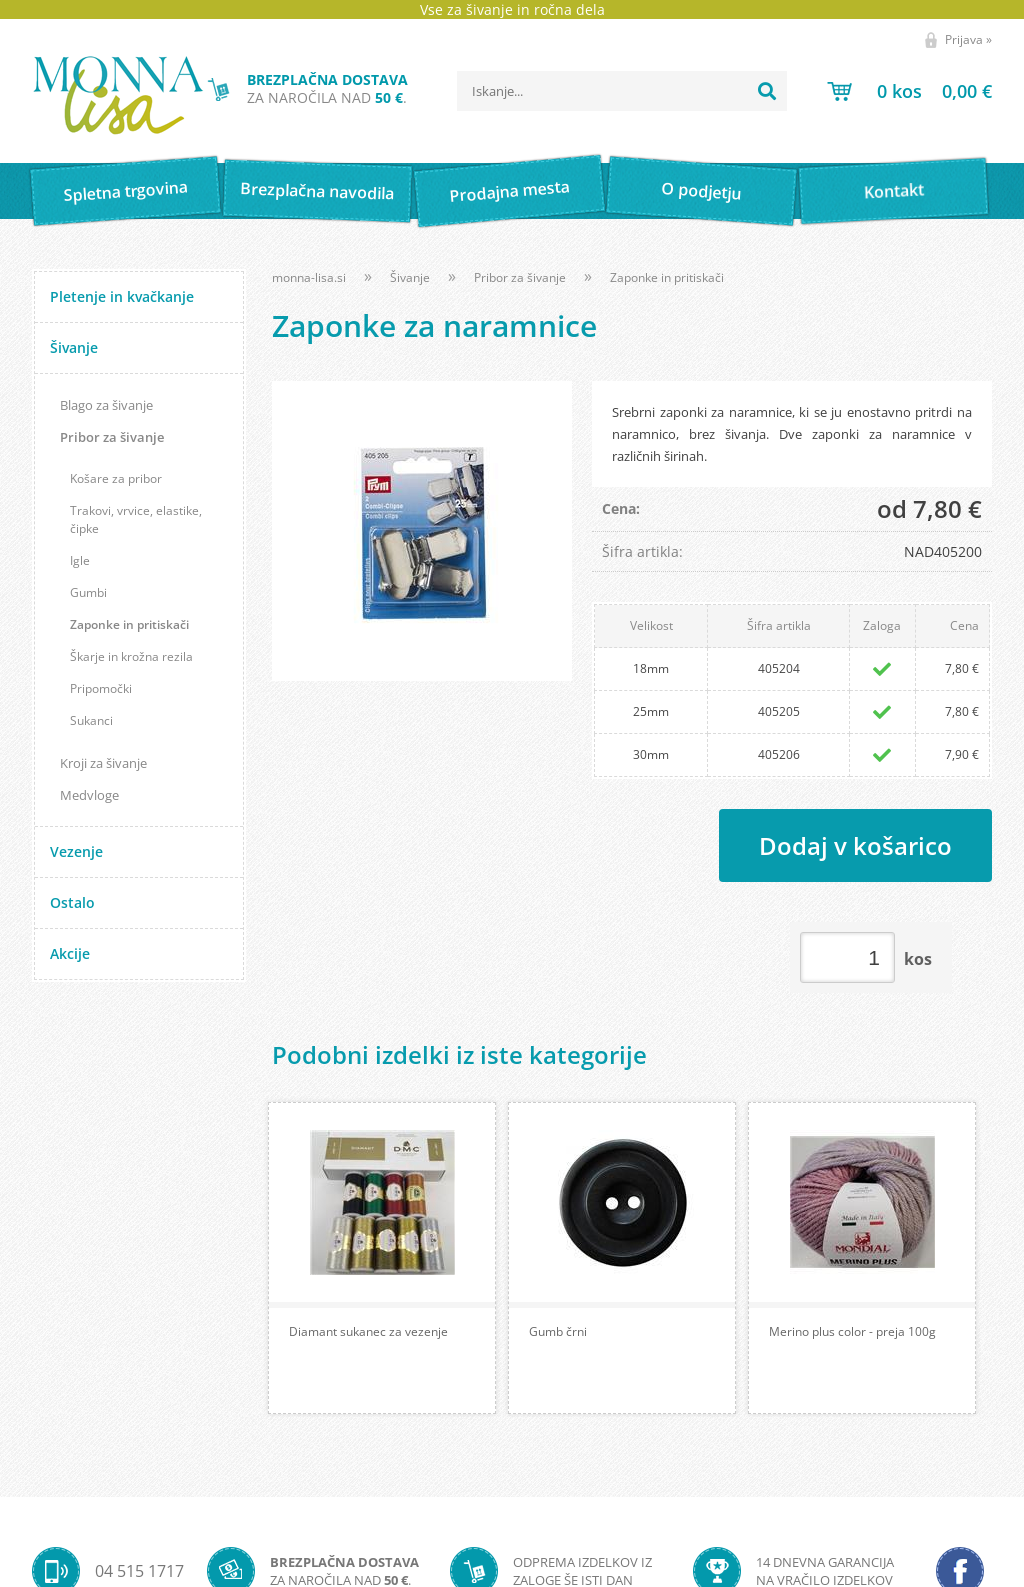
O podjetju (701, 191)
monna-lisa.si (309, 277)
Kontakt (893, 190)
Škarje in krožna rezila (131, 656)
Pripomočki (101, 688)
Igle (80, 560)
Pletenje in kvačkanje (122, 296)
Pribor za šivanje (112, 437)
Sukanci (91, 720)
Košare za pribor (116, 478)
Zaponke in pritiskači (129, 624)
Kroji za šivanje (103, 763)
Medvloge (89, 795)
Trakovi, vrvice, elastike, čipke (136, 519)
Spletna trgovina (125, 191)
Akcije (70, 953)
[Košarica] (909, 91)
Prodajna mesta (509, 191)
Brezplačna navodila (317, 190)
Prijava (968, 39)
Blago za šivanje (106, 405)
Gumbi (88, 592)
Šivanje (74, 347)
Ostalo (72, 902)
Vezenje (76, 851)
